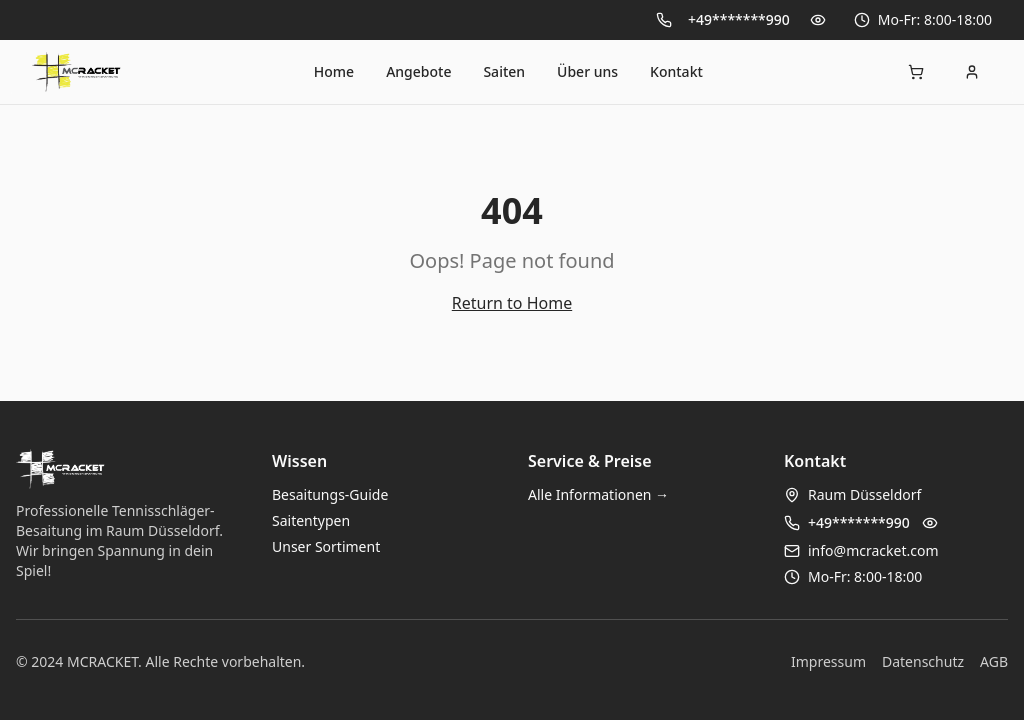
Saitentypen (311, 520)
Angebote (418, 71)
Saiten (504, 71)
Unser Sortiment (326, 546)
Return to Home (512, 303)
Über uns (587, 71)
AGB (994, 661)
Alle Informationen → (598, 494)
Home (334, 71)
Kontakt (676, 71)
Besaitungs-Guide (330, 494)
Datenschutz (923, 661)
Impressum (828, 661)
